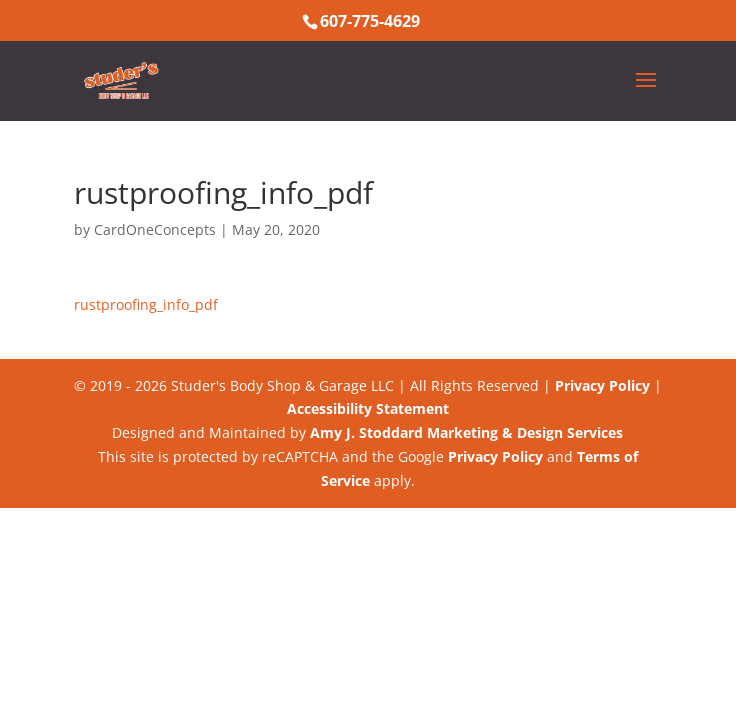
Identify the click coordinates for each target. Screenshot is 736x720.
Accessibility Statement (368, 408)
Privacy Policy (602, 385)
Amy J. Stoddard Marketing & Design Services (466, 432)
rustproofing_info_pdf (146, 304)
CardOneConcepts (155, 229)
